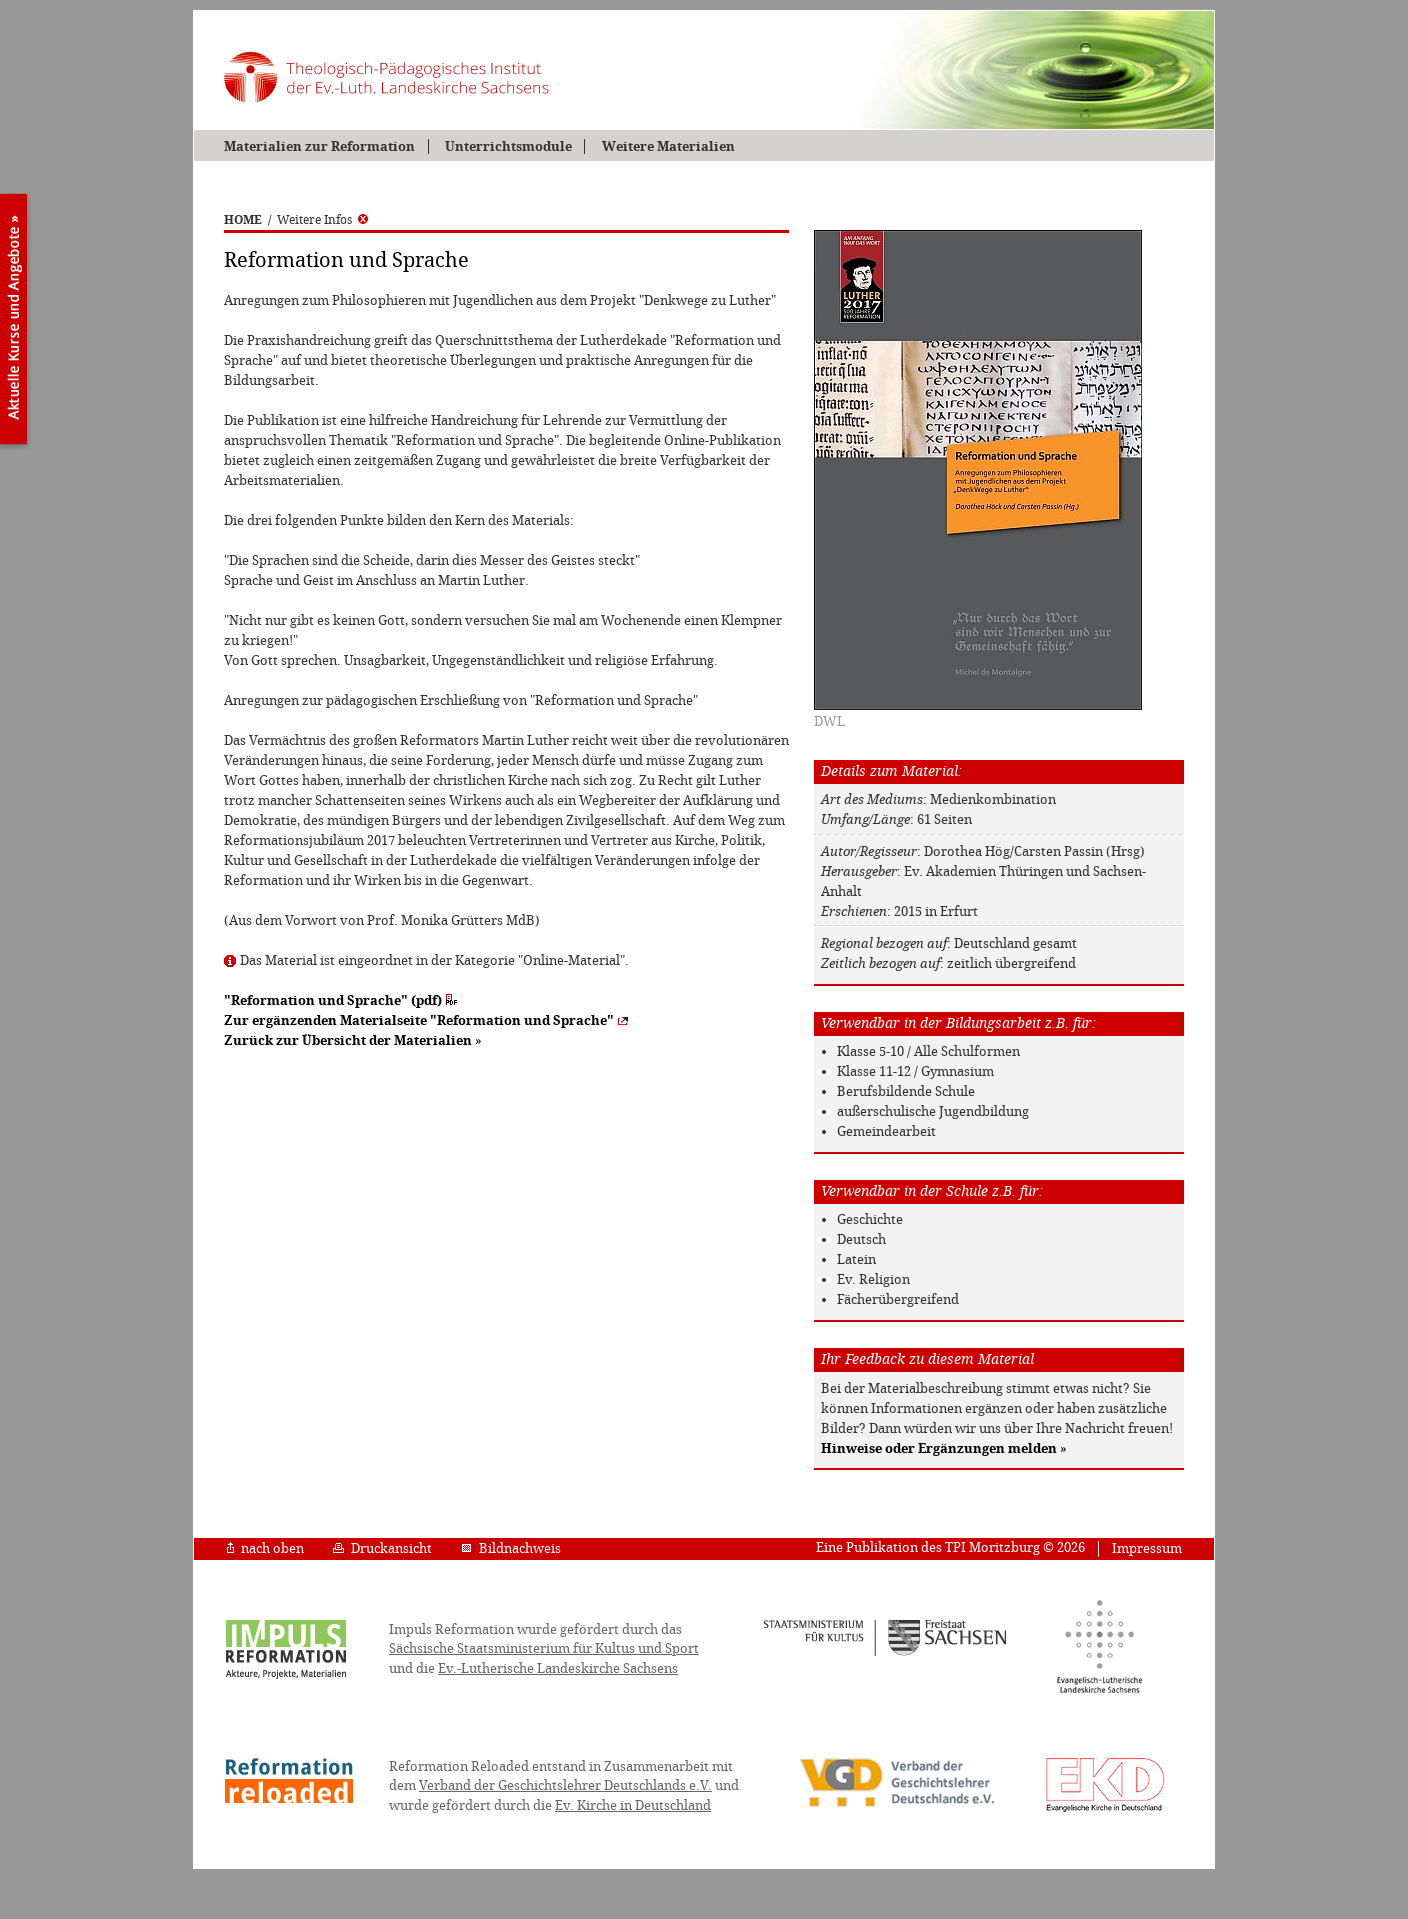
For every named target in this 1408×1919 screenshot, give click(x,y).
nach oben (265, 1548)
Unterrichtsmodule (508, 146)
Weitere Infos (322, 220)
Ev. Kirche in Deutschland (633, 1805)
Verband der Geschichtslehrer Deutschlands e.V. (565, 1785)
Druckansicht (382, 1548)
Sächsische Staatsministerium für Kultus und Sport (544, 1648)
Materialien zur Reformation (319, 146)
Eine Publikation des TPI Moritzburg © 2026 (950, 1547)
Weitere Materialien (668, 146)
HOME (243, 220)
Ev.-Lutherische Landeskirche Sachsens (558, 1668)
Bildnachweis (511, 1548)
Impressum (1147, 1548)
